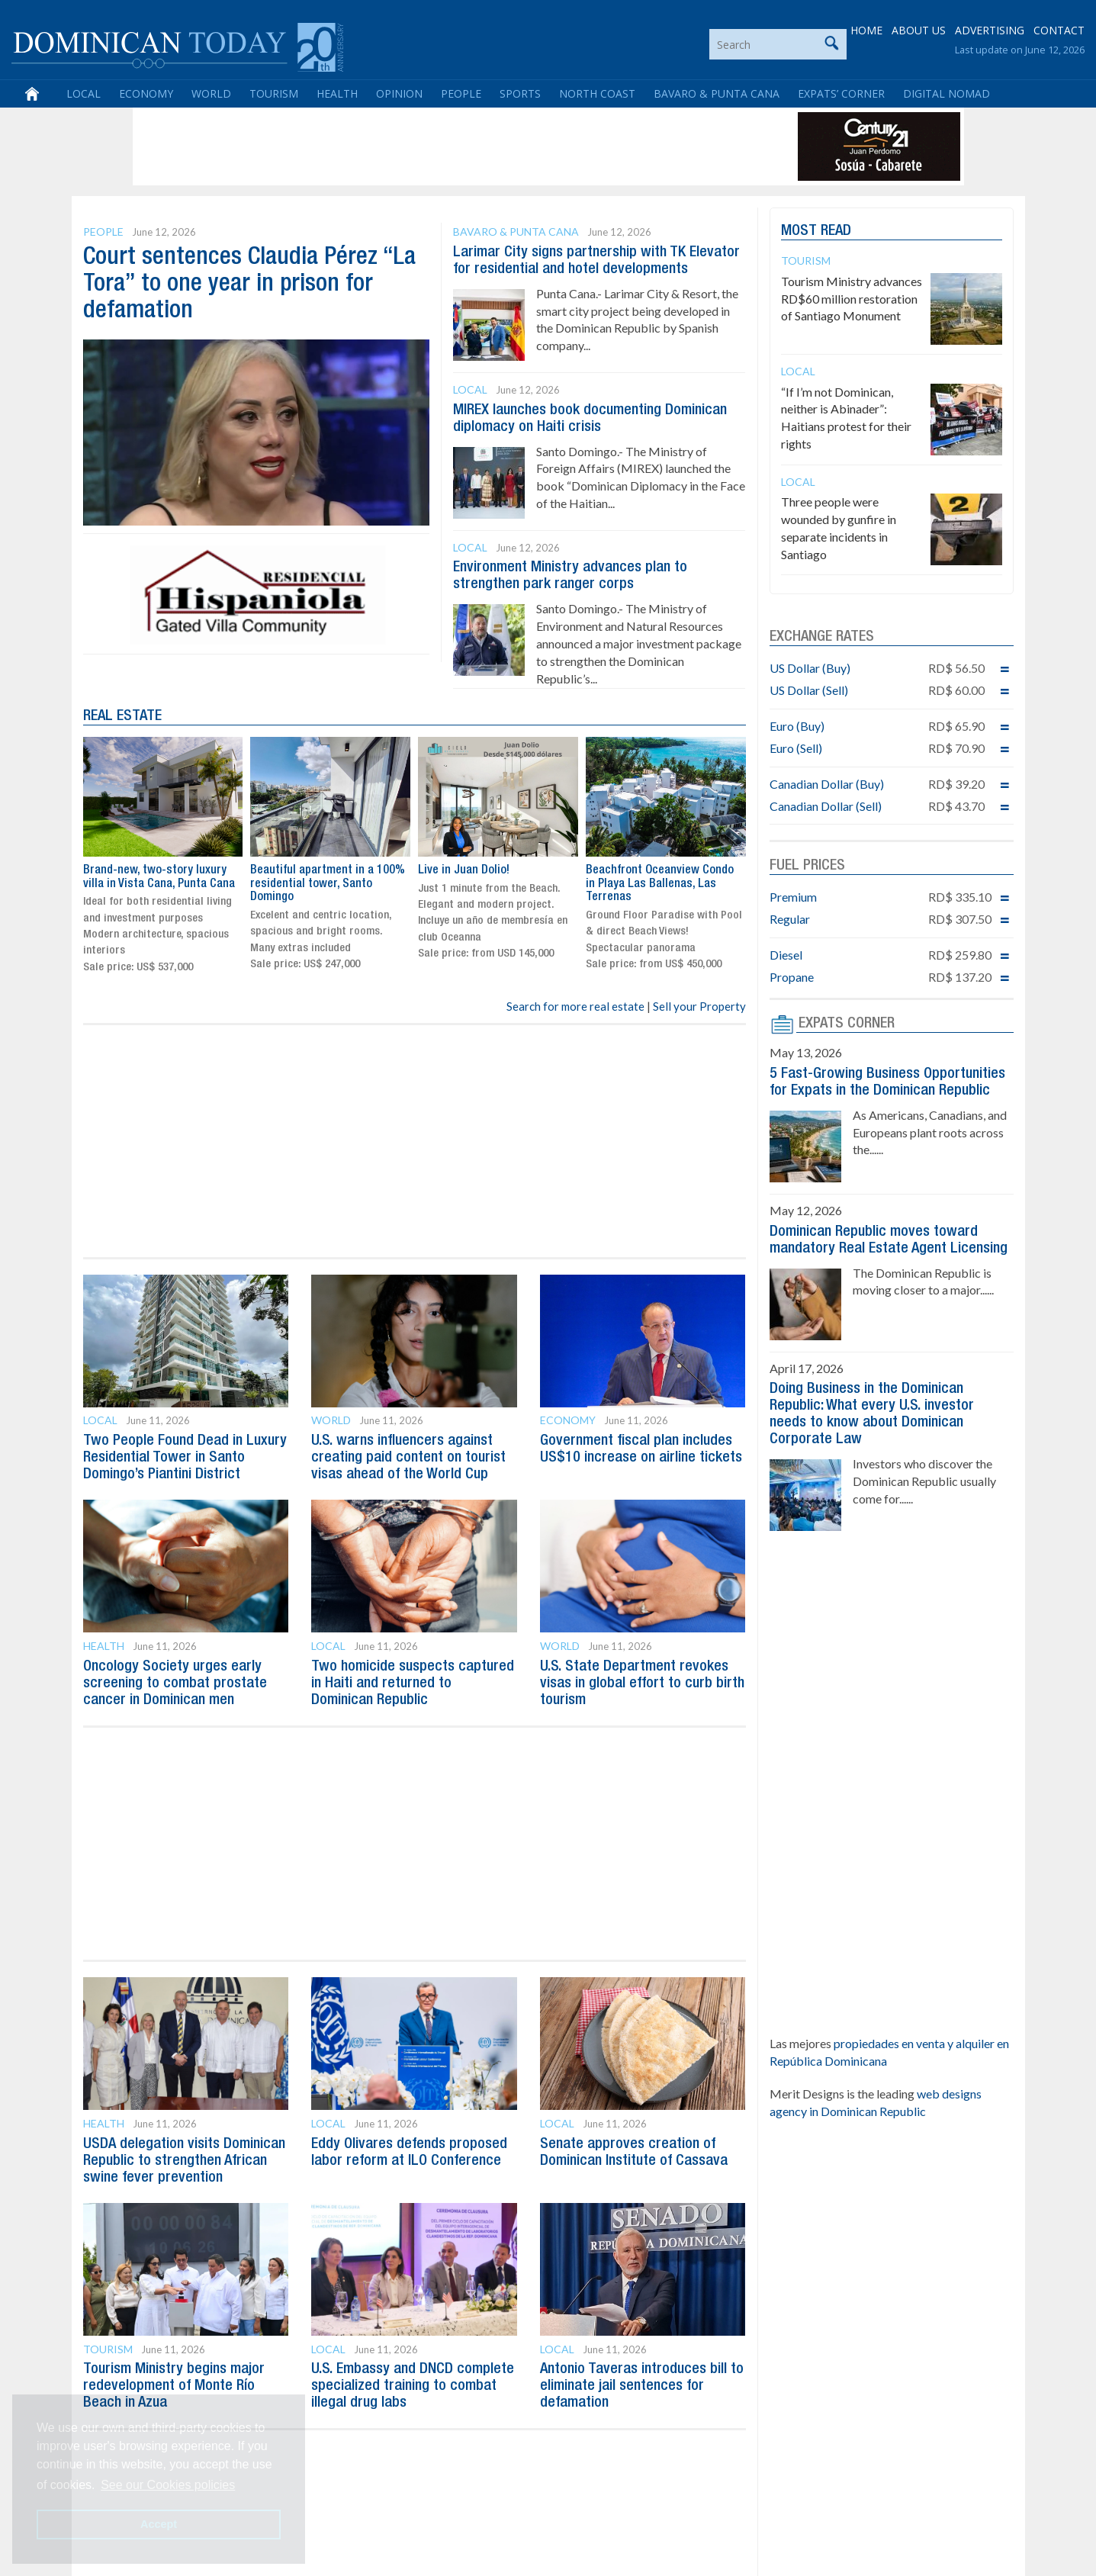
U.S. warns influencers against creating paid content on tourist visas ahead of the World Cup (408, 1457)
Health (337, 93)
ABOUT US (919, 30)
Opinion (399, 93)
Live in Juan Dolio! (463, 870)
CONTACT (1059, 30)
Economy (146, 93)
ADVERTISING (989, 30)
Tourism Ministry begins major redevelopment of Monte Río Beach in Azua (174, 2386)
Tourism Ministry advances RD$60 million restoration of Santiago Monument (851, 298)
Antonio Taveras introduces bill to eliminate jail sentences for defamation (642, 2386)
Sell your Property (699, 1006)
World (211, 93)
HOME (866, 30)
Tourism (273, 93)
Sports (520, 93)
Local (83, 93)
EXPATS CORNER (847, 1024)
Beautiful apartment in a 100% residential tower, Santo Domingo (327, 883)
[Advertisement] (414, 146)
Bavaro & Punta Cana (716, 93)
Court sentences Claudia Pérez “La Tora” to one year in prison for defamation (249, 284)
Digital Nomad (946, 93)
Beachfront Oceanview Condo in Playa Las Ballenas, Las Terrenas (660, 883)
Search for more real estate (575, 1006)
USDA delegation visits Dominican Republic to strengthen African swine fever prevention (184, 2161)
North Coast (597, 93)
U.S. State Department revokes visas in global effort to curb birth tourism (642, 1683)
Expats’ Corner (841, 93)
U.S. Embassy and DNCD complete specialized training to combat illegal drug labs (412, 2386)
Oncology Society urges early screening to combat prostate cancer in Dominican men (175, 1683)
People (461, 93)
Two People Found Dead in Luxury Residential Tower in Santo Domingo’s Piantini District (185, 1457)
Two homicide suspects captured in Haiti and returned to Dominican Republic (412, 1683)
